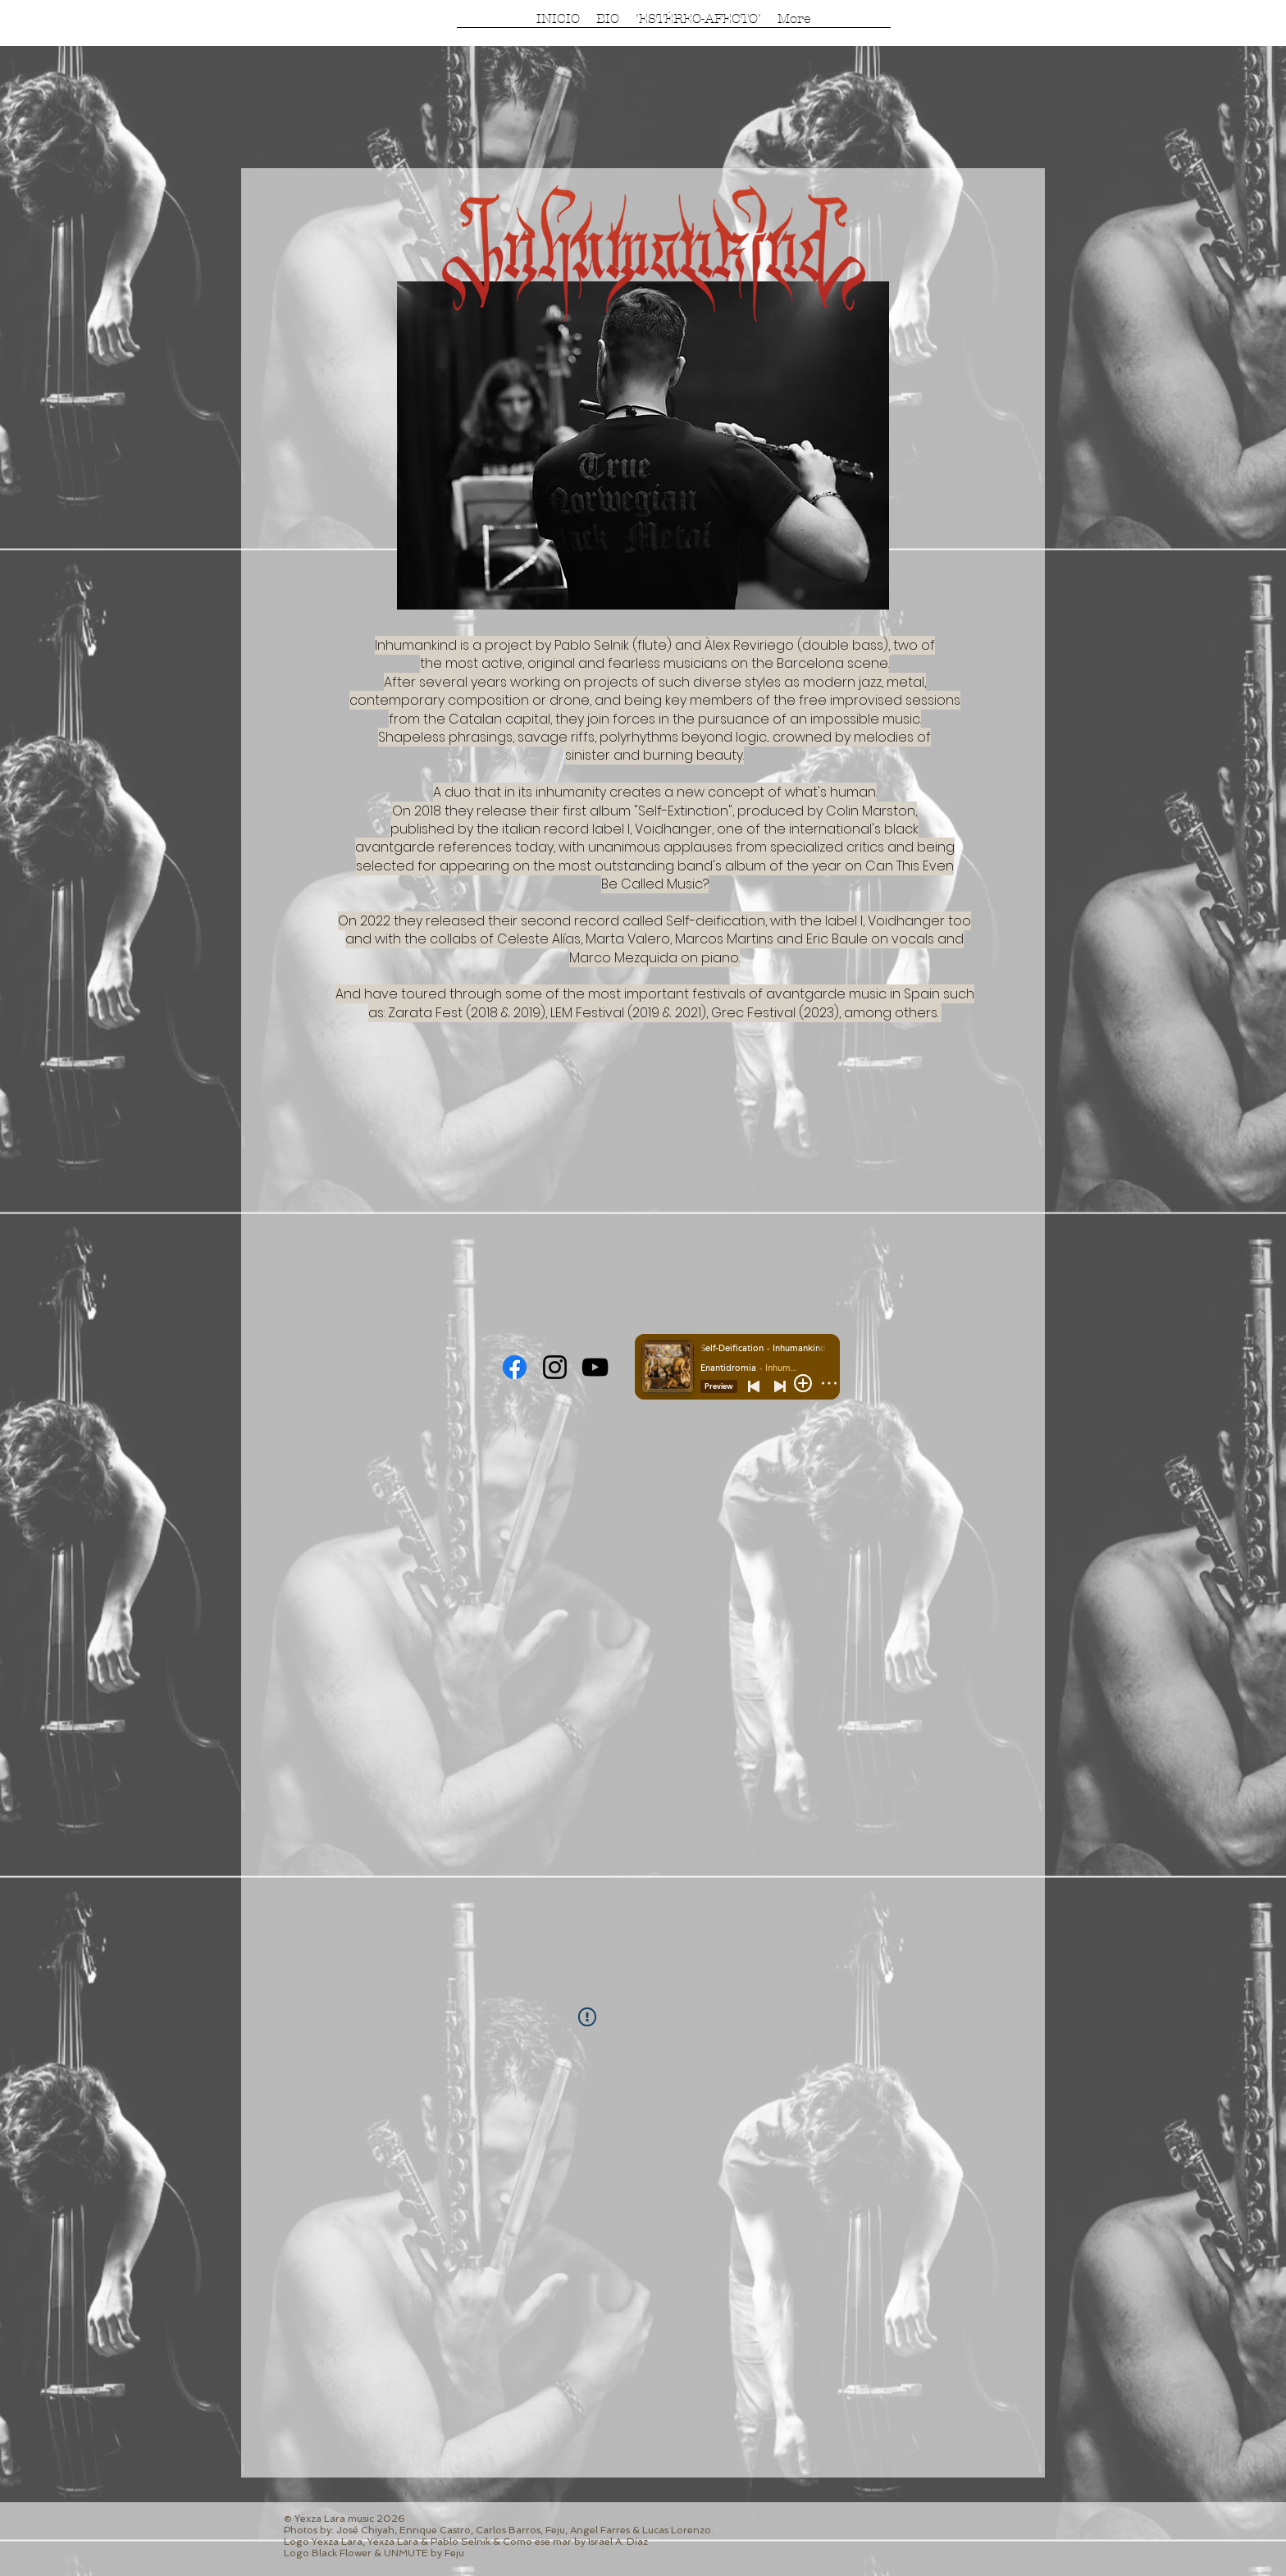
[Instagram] (555, 1367)
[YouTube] (595, 1367)
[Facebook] (515, 1367)
